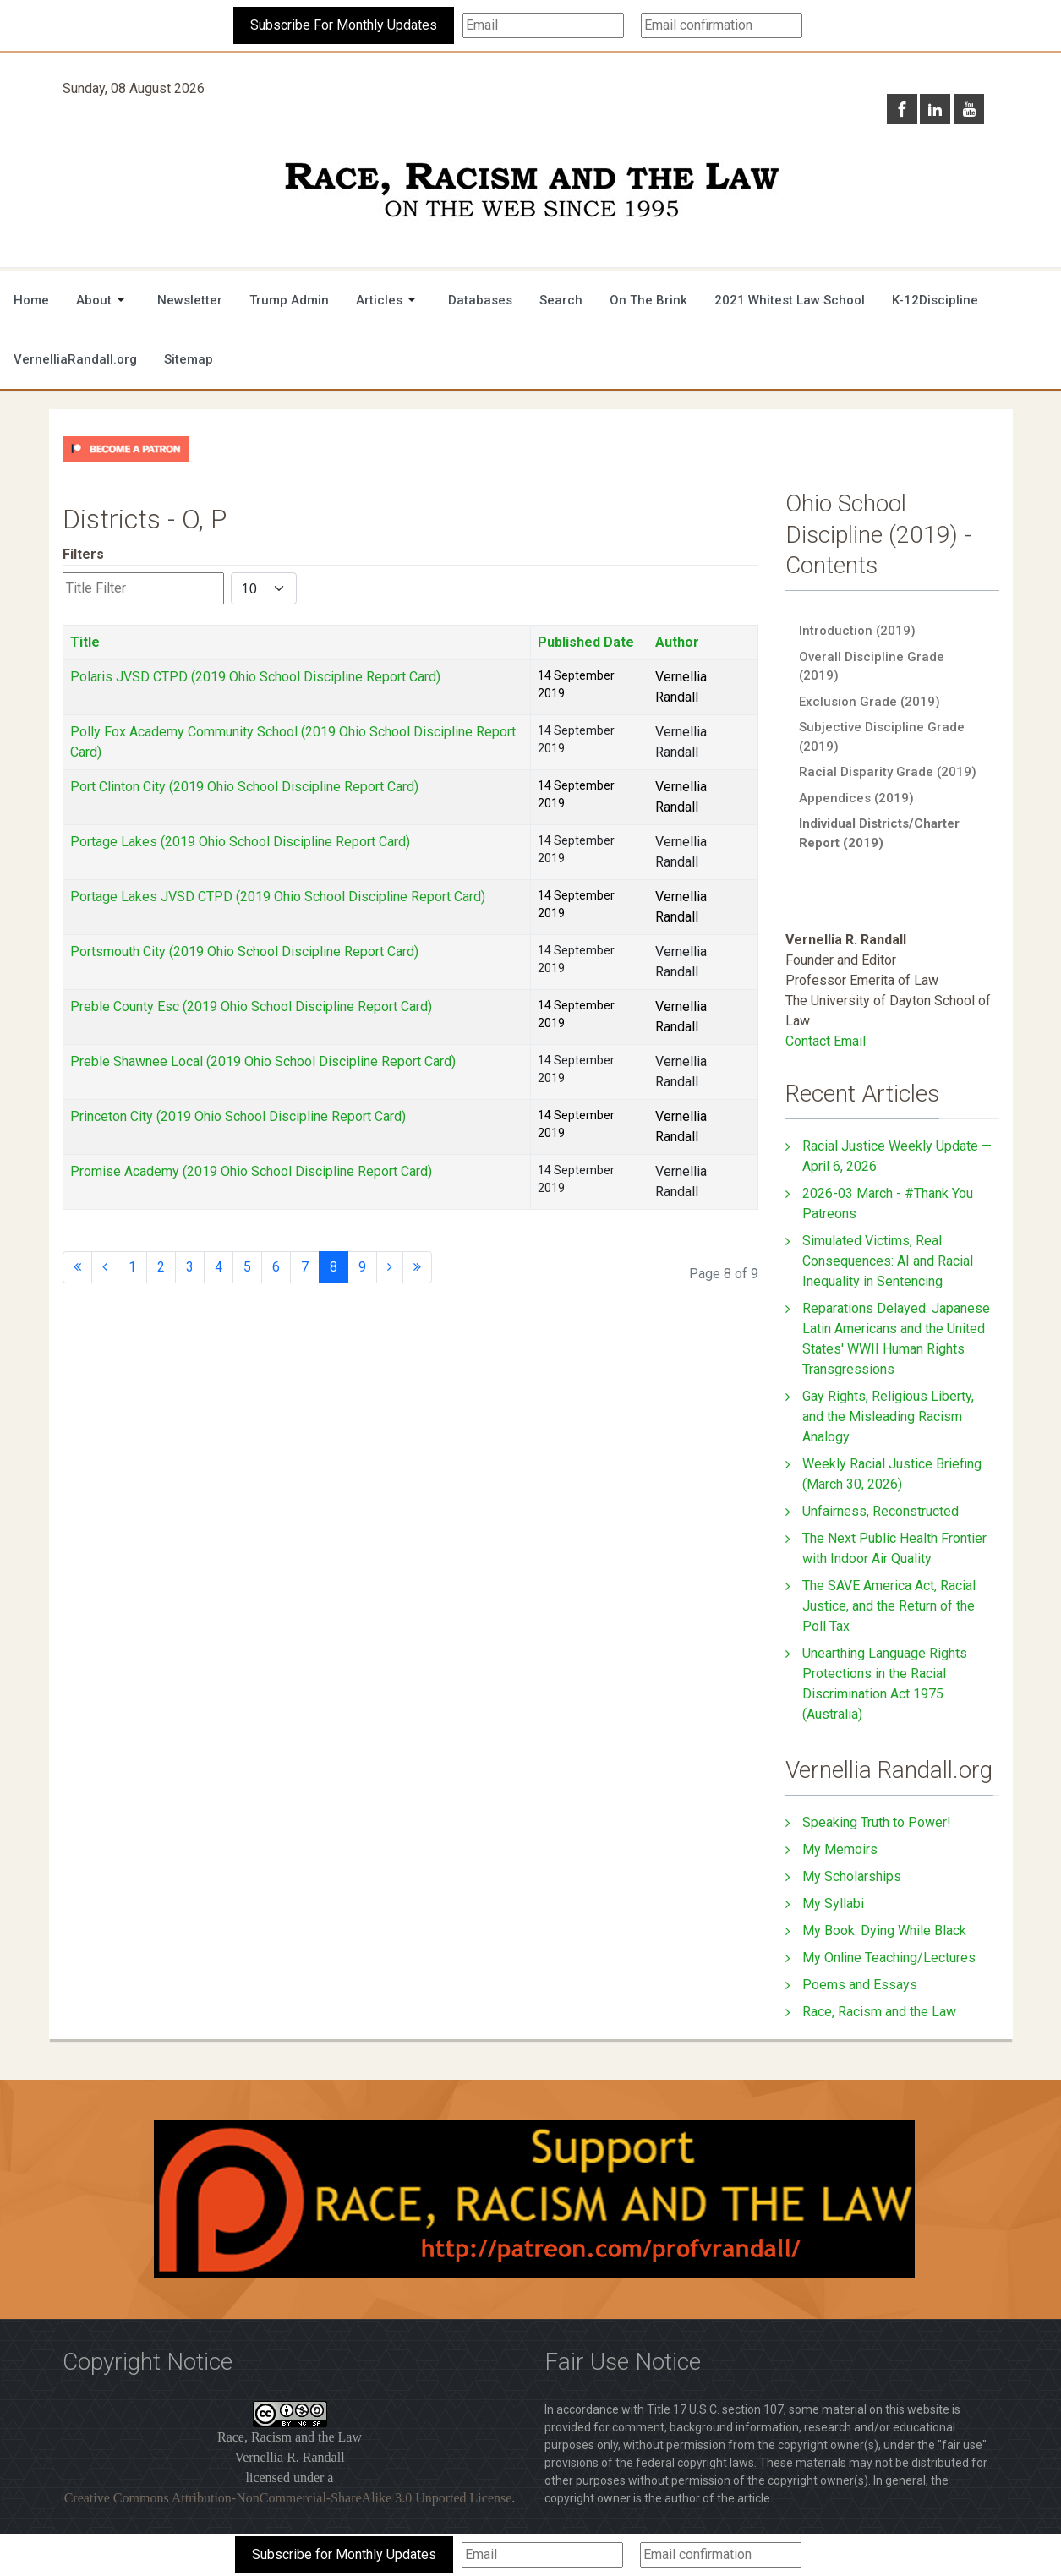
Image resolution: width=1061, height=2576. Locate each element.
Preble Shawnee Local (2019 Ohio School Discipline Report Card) (263, 1061)
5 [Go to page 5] (247, 1267)
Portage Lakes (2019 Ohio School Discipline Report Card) (240, 842)
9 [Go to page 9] (362, 1267)
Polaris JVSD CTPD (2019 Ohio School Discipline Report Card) (255, 677)
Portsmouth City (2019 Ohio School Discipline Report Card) (244, 951)
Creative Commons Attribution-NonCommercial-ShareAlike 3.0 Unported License (288, 2498)
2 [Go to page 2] (161, 1267)
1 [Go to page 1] (132, 1267)
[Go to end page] (417, 1267)
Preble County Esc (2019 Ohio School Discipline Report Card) (251, 1006)
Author (677, 642)
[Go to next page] (389, 1267)
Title (85, 642)
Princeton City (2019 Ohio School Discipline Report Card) (238, 1116)
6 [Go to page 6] (276, 1267)
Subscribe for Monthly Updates (344, 2554)
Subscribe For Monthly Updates (343, 25)
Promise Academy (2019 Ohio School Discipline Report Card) (251, 1171)
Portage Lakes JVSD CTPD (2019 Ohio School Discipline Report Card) (277, 897)
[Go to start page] (77, 1267)
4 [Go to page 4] (218, 1267)
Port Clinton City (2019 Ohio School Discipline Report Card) (244, 787)
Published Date (586, 642)
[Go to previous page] (104, 1267)
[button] (103, 300)
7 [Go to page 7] (305, 1267)
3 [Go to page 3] (190, 1267)
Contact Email (825, 1041)
